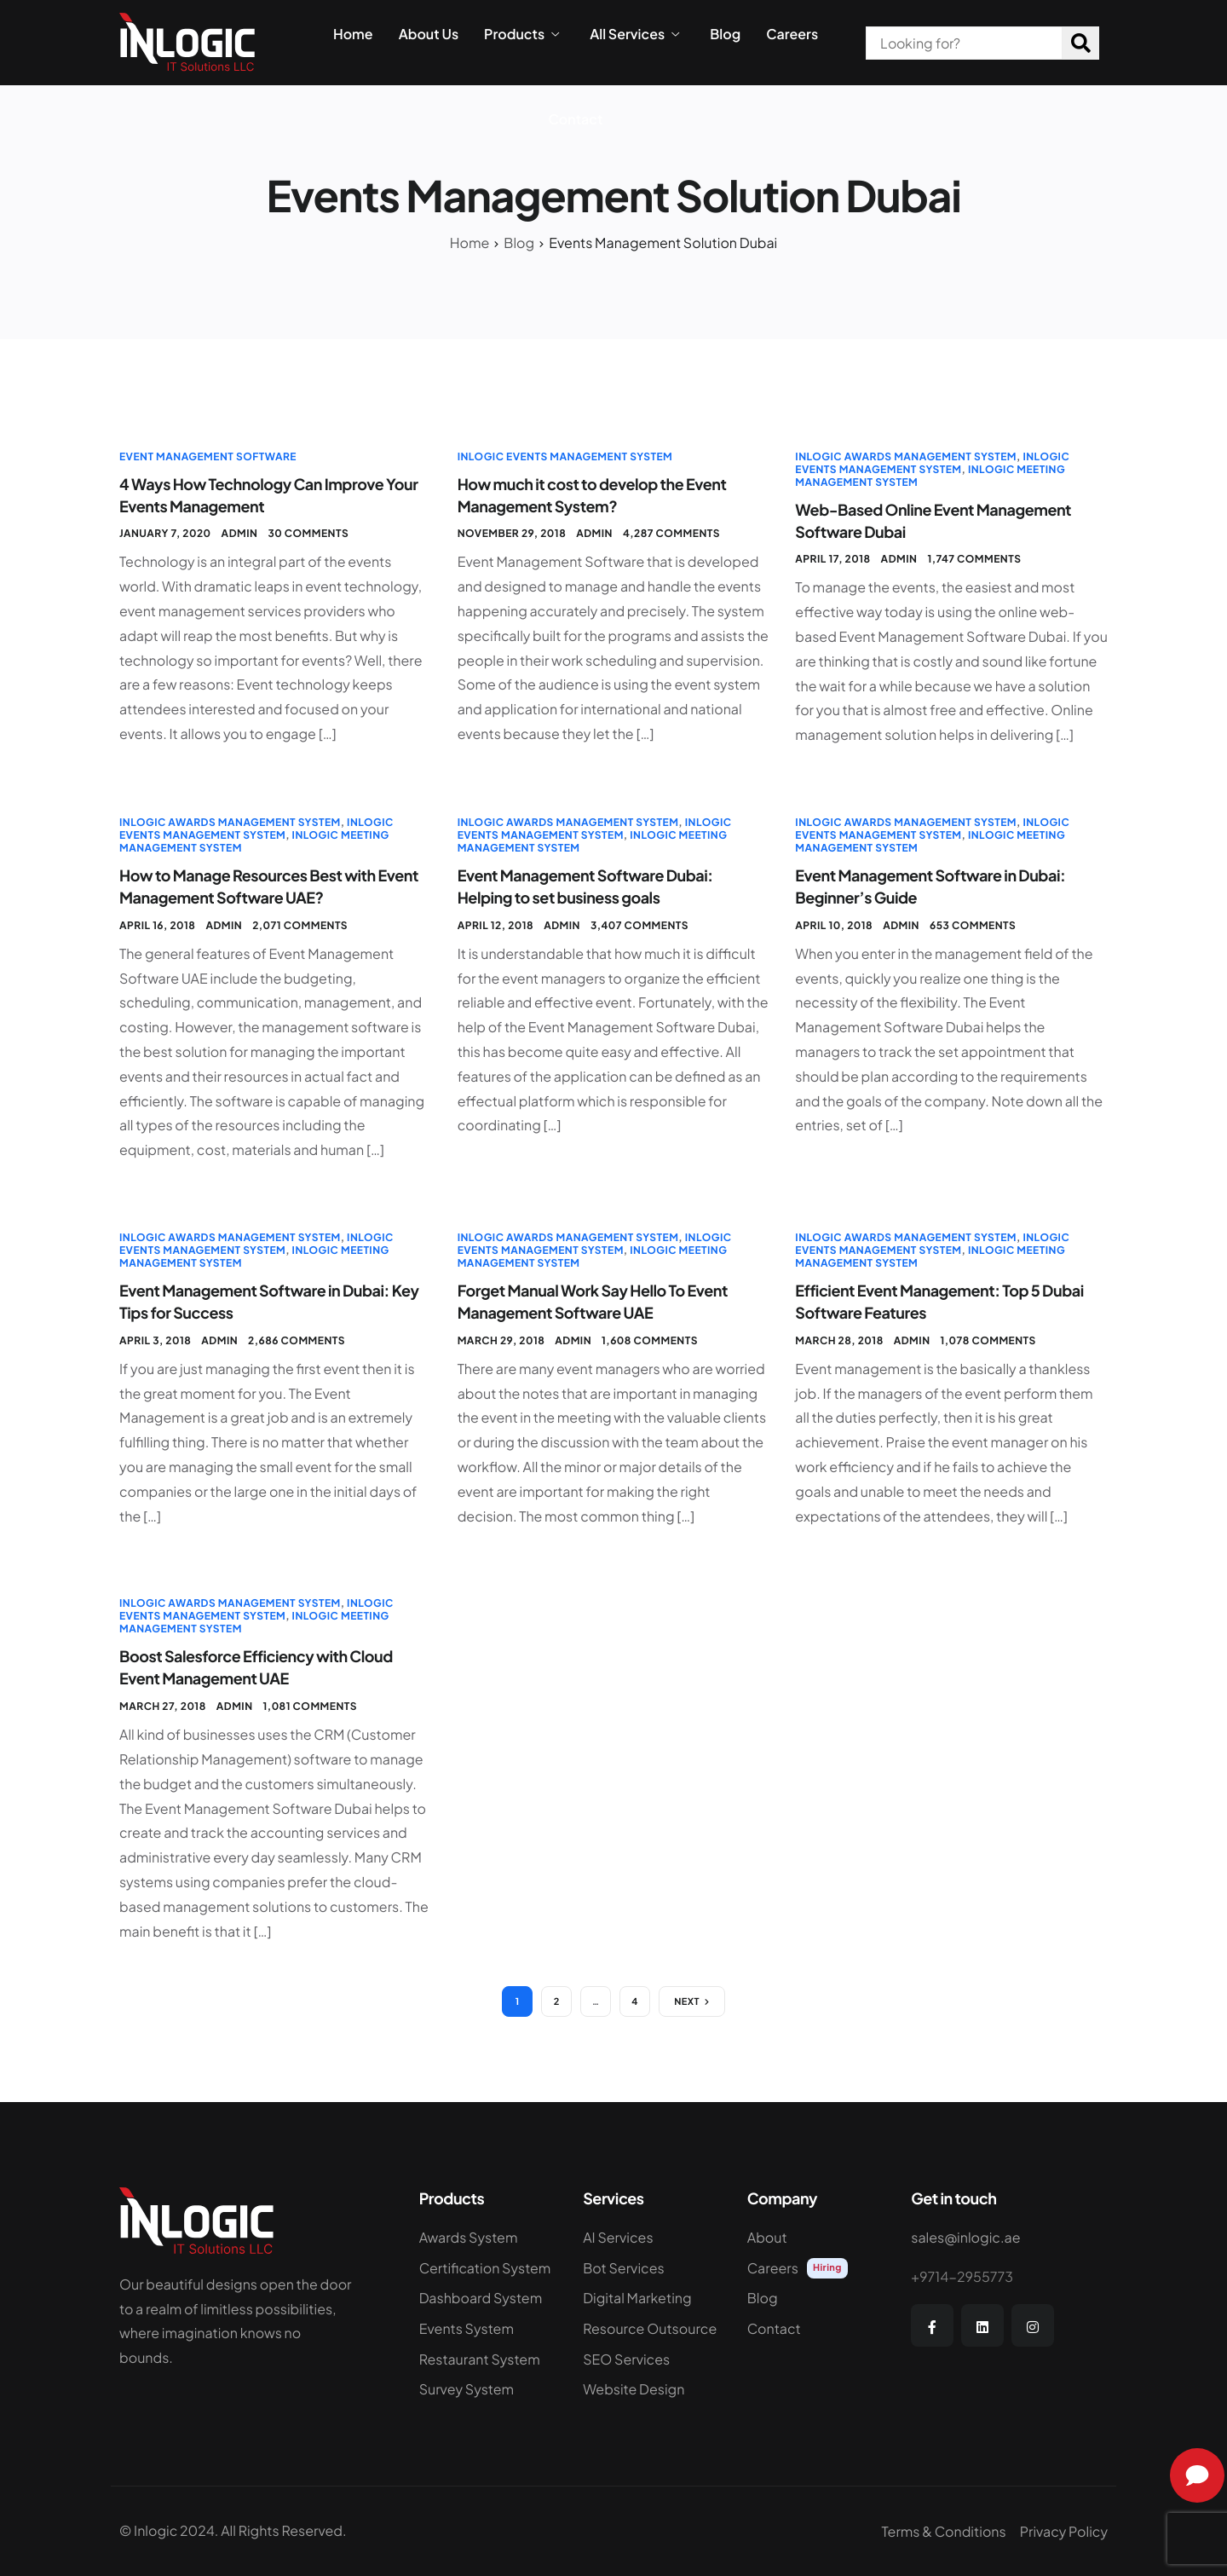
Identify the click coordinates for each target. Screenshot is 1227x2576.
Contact (576, 119)
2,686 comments (296, 1340)
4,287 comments (671, 533)
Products (521, 34)
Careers (792, 34)
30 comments (308, 533)
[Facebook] (932, 2325)
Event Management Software (208, 456)
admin (240, 533)
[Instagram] (1032, 2325)
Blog (725, 34)
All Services (634, 34)
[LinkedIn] (982, 2325)
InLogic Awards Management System (906, 456)
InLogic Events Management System (565, 456)
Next (687, 2001)
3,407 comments (639, 925)
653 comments (973, 925)
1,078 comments (988, 1340)
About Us (428, 34)
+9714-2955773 (962, 2276)
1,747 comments (974, 558)
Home (353, 34)
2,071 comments (300, 925)
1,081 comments (310, 1706)
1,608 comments (650, 1340)
